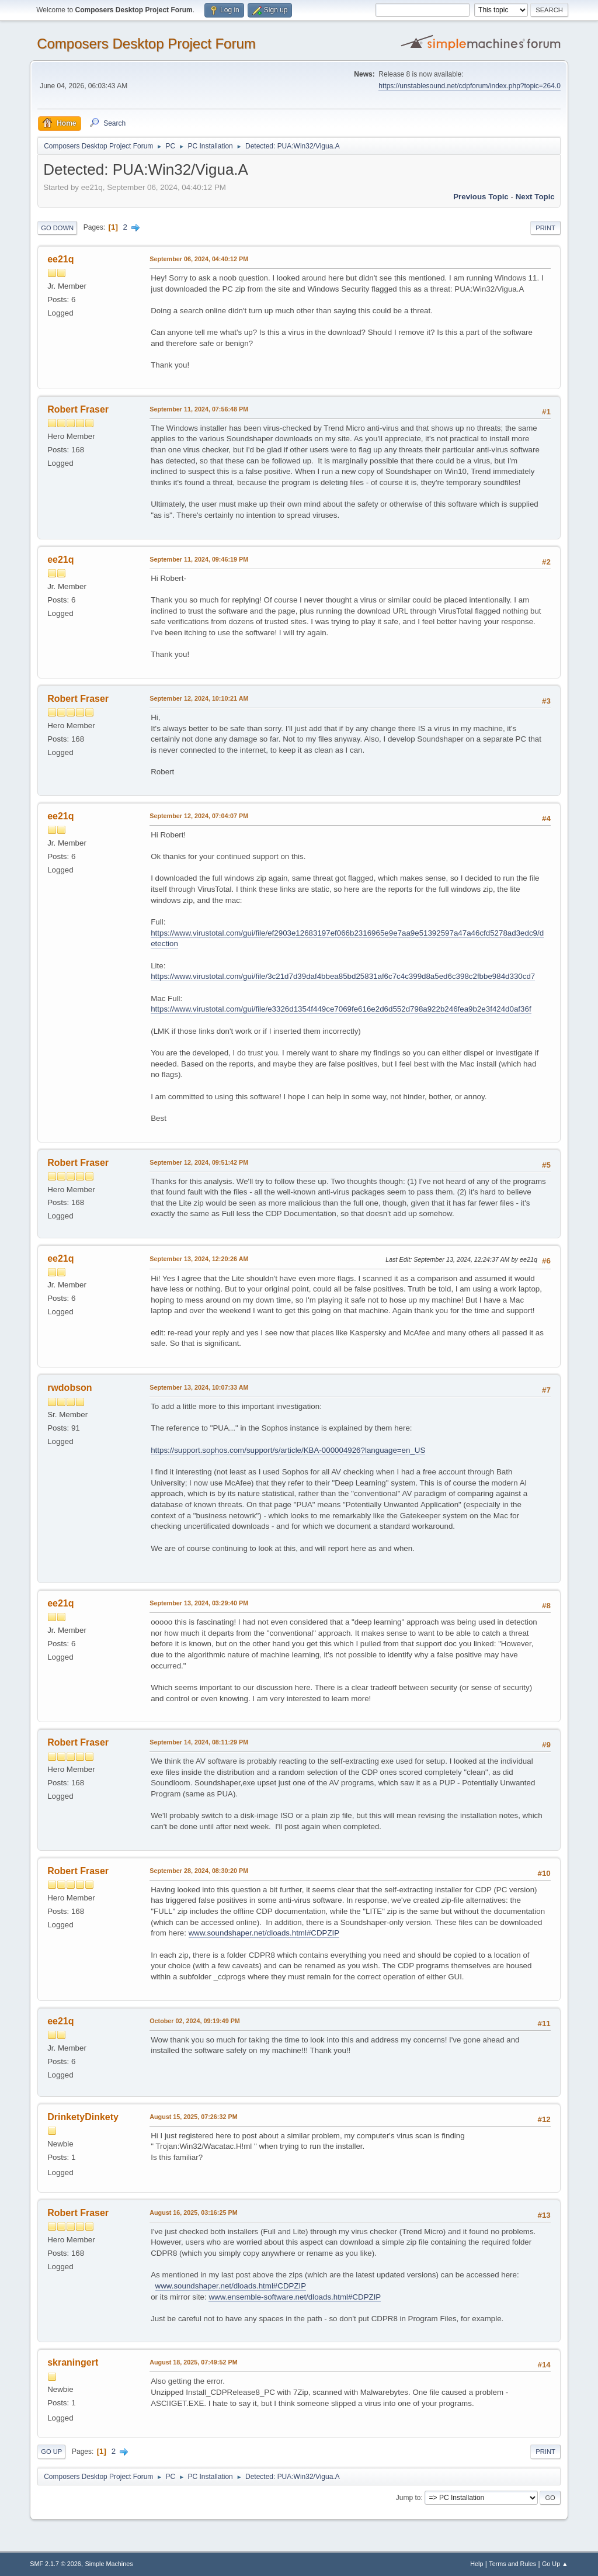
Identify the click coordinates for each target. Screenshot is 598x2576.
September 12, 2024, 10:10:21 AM (199, 698)
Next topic (535, 196)
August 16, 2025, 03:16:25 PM (193, 2212)
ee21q (60, 259)
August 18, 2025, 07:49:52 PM (193, 2362)
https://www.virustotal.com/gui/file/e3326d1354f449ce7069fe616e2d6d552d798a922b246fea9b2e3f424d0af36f (341, 1009)
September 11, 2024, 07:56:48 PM (199, 409)
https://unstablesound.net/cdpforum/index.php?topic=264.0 (469, 86)
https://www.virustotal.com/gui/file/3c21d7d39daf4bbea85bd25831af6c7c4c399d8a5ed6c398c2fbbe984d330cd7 (343, 976)
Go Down (57, 227)
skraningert (72, 2362)
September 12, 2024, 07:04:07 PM (199, 815)
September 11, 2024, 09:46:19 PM (199, 559)
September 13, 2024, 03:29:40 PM (199, 1602)
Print (545, 227)
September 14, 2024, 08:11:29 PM (199, 1742)
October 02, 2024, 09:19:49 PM (195, 2020)
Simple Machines (109, 2563)
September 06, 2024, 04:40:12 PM (199, 258)
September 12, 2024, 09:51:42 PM (199, 1162)
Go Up (51, 2451)
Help (476, 2563)
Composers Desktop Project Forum (146, 43)
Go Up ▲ (555, 2563)
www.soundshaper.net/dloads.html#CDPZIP (264, 1932)
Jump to (408, 2498)
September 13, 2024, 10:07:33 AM (199, 1387)
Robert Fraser (78, 409)
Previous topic (481, 196)
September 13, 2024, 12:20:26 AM (199, 1258)
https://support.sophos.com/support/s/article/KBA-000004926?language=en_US (288, 1450)
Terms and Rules (512, 2563)
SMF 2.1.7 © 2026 (55, 2563)
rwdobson (69, 1388)
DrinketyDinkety (83, 2117)
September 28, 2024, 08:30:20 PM (199, 1870)
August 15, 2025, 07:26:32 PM (193, 2116)
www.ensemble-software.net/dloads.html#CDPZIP (294, 2297)
